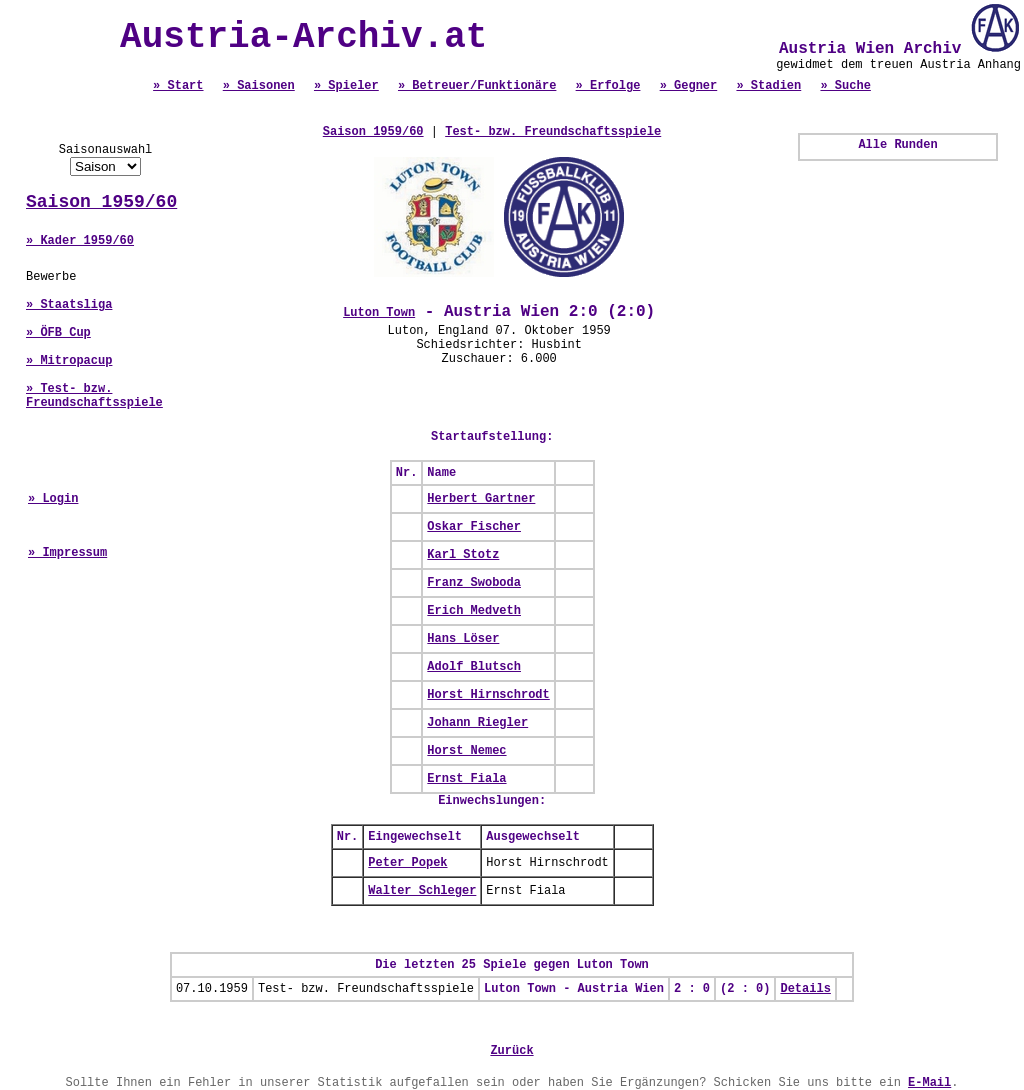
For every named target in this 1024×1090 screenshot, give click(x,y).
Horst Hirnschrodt (488, 695)
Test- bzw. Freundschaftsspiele (553, 132)
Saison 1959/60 (101, 202)
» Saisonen (259, 86)
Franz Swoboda (474, 583)
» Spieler (346, 86)
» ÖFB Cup (58, 333)
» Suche (845, 86)
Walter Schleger (422, 891)
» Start (178, 86)
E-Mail (929, 1083)
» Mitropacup (69, 361)
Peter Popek (407, 863)
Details (805, 989)
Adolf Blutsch (474, 667)
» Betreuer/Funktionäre (477, 86)
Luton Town (379, 313)
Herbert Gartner (481, 499)
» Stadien (768, 86)
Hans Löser (463, 639)
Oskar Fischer (474, 527)
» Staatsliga (69, 305)
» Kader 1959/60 (80, 241)
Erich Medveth (474, 611)
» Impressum (67, 553)
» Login (53, 499)
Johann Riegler (477, 723)
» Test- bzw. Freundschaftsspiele (94, 396)
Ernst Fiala (466, 779)
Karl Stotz (463, 555)
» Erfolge (608, 86)
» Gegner (689, 86)
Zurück (511, 1051)
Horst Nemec (466, 751)
